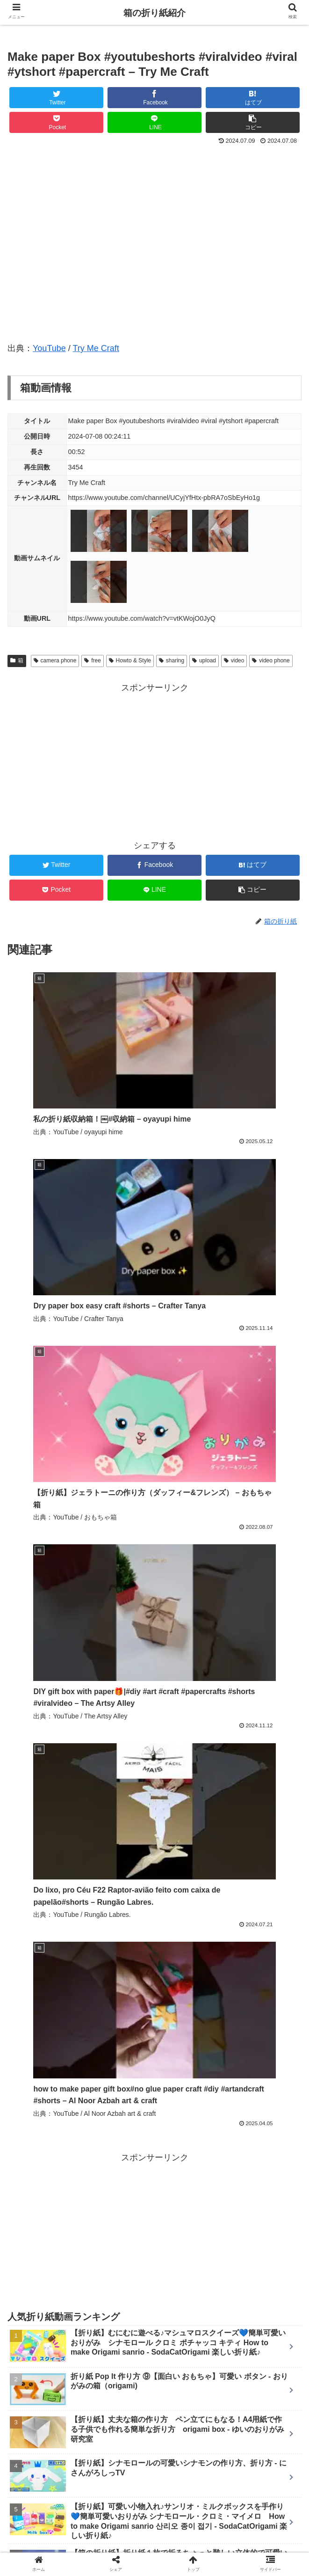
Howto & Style (130, 660)
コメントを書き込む (154, 2423)
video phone (270, 660)
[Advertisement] (154, 760)
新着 (154, 2522)
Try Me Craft (95, 348)
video (234, 660)
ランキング (252, 2522)
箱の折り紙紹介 (154, 13)
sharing (171, 660)
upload (204, 660)
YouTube (49, 348)
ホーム (56, 2522)
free (92, 660)
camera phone (55, 660)
